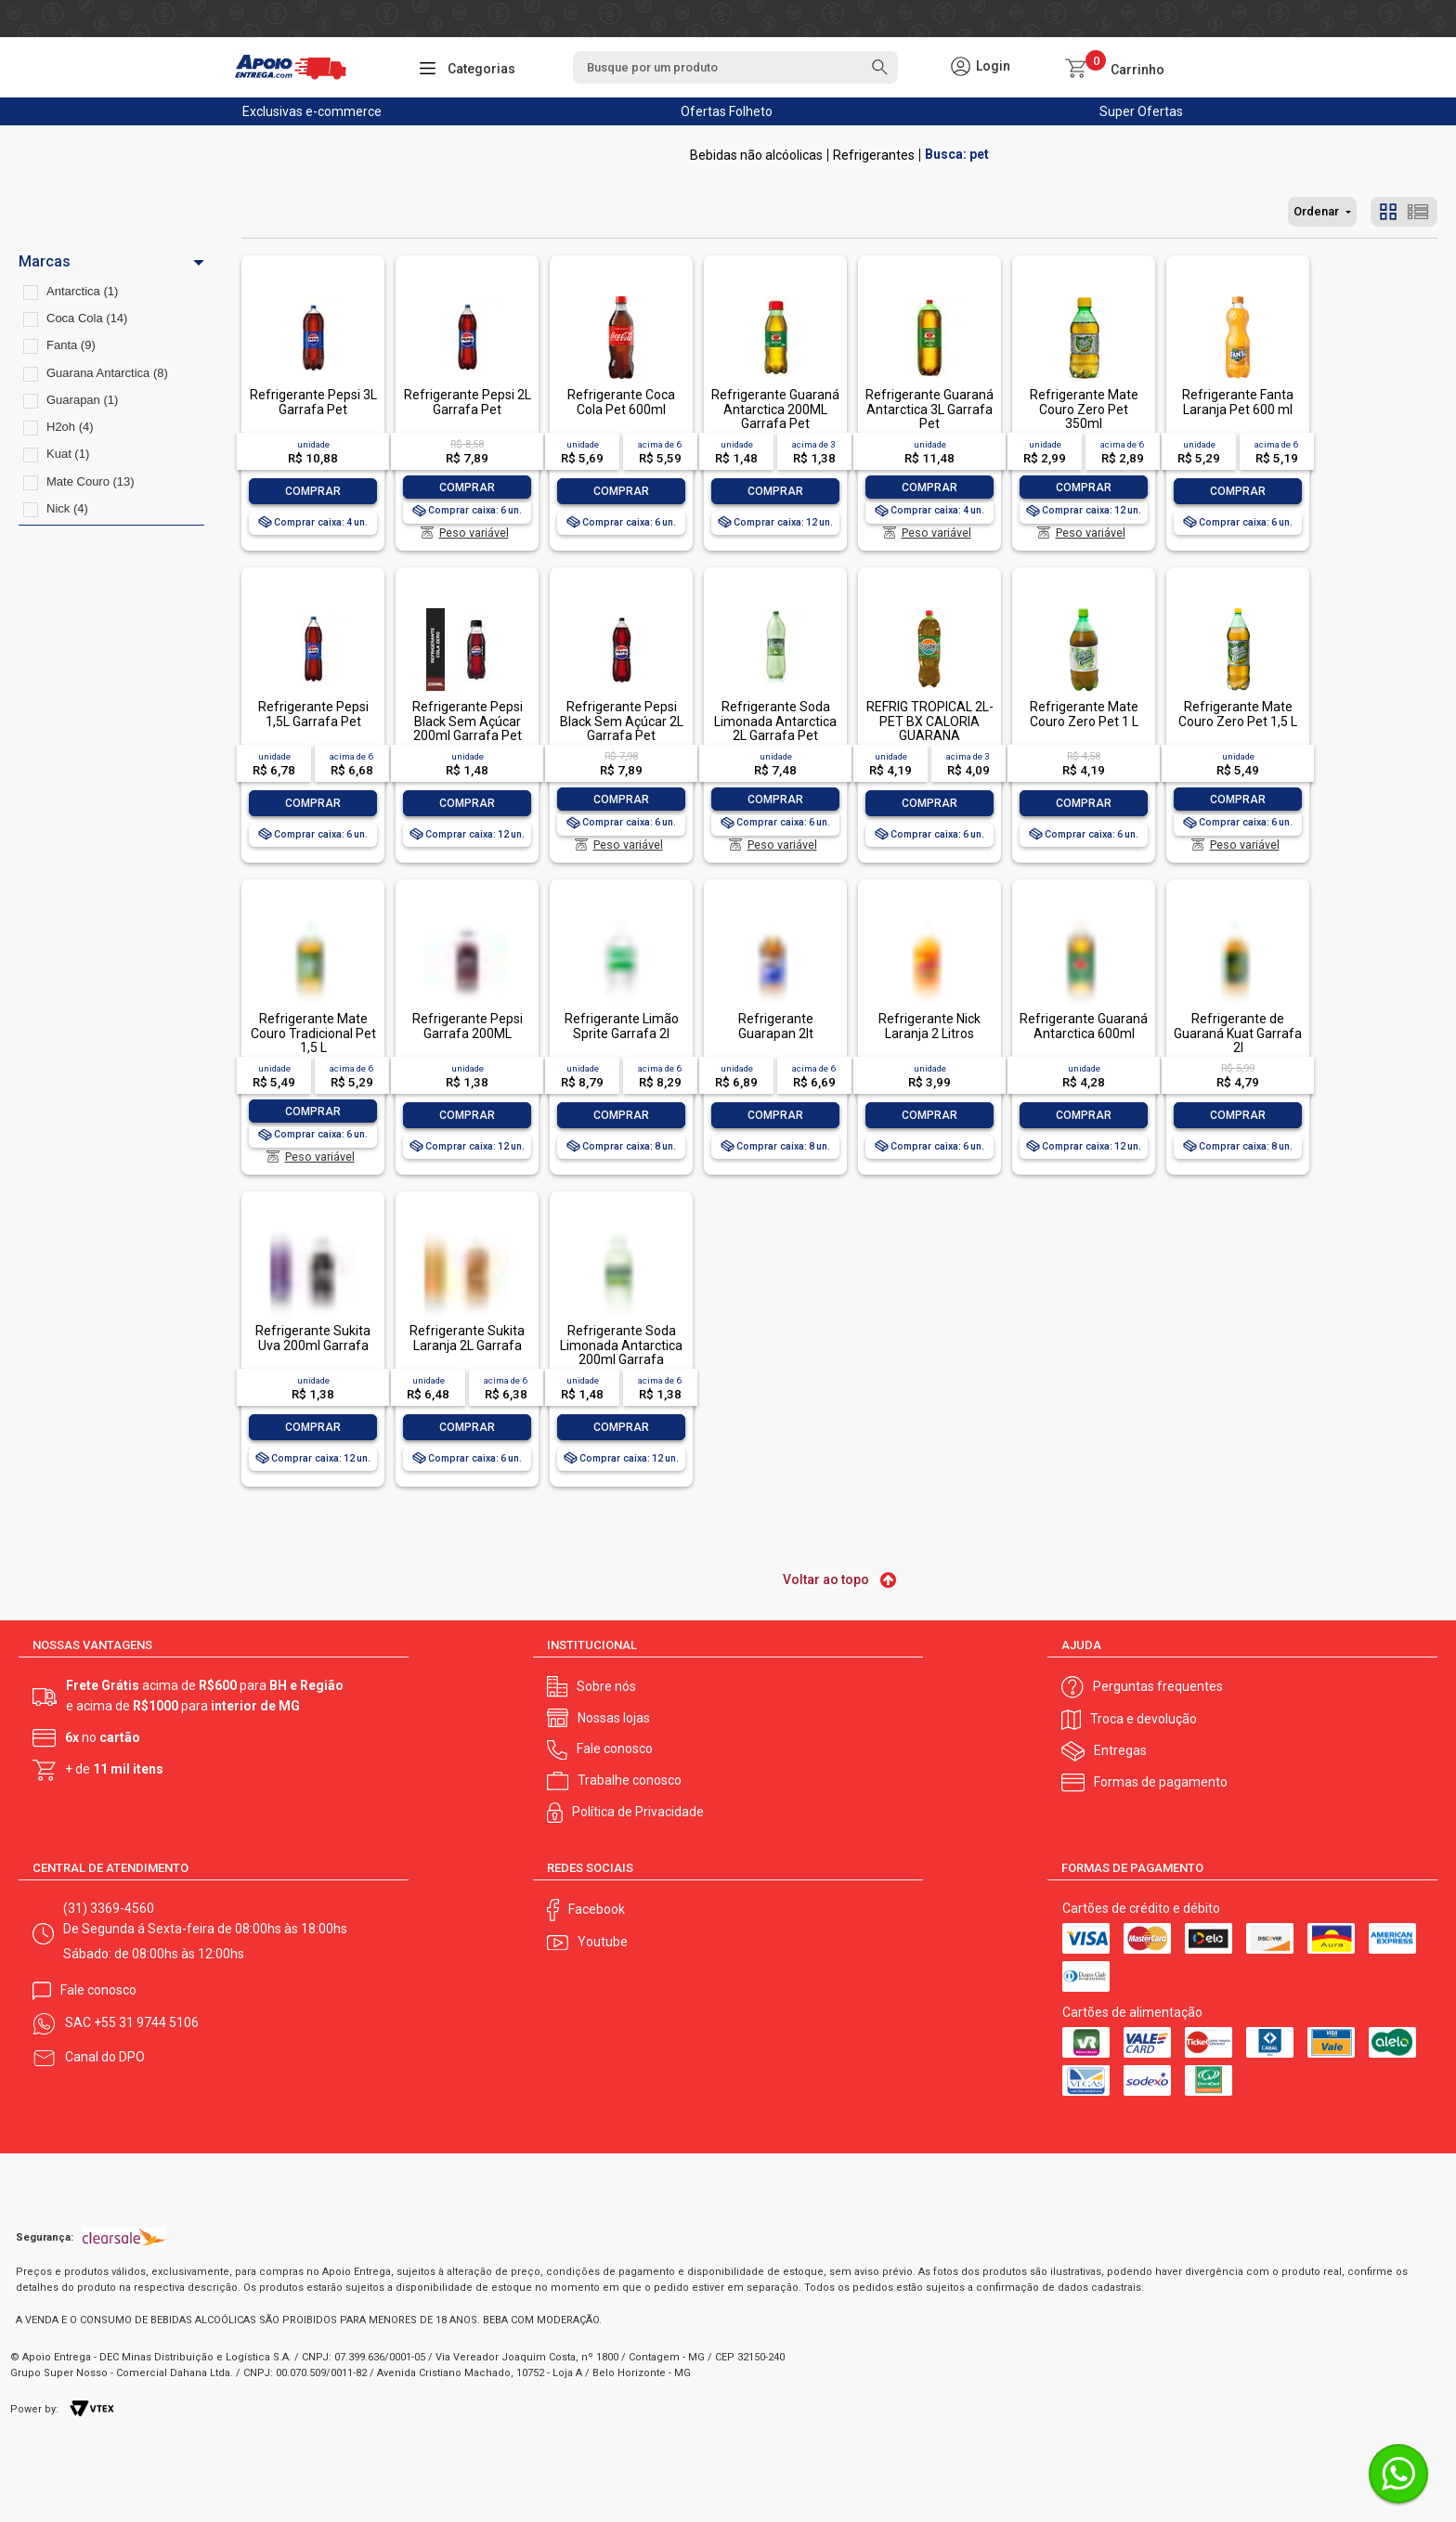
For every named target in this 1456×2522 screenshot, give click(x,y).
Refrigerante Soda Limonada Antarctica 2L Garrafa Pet (775, 721)
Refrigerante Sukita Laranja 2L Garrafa (467, 1337)
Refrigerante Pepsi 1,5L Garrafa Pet (313, 713)
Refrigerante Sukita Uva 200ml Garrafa (312, 1337)
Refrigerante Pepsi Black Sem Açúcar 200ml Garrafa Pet (467, 721)
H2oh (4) (70, 427)
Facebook (596, 1909)
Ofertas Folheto (727, 111)
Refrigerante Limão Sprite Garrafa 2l (622, 1025)
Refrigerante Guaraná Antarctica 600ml (1084, 1025)
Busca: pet (957, 155)
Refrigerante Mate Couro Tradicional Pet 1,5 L (313, 1033)
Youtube (603, 1941)
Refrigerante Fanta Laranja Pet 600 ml (1238, 401)
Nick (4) (67, 508)
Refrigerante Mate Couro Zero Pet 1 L (1084, 713)
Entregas (1120, 1750)
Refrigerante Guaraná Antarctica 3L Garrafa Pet (929, 409)
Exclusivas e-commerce (312, 111)
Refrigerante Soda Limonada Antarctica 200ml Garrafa (621, 1345)
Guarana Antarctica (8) (107, 373)
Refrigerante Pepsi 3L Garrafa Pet (313, 401)
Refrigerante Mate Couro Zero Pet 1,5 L (1237, 713)
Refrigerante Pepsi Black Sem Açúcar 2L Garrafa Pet (621, 721)
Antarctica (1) (82, 291)
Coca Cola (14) (86, 318)
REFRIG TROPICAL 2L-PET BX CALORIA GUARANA (930, 721)
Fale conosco (615, 1748)
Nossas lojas (614, 1717)
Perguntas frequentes (1158, 1686)
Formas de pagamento (1161, 1781)
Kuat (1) (67, 454)
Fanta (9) (71, 345)
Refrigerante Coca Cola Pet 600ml (621, 401)
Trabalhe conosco (630, 1780)
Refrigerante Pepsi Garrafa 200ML (467, 1025)
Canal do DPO (105, 2056)
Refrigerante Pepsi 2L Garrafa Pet (467, 401)
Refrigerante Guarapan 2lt (775, 1025)
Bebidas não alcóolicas (756, 155)
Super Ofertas (1141, 111)
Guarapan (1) (82, 400)
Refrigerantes (874, 155)
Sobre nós (606, 1686)
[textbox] (735, 67)
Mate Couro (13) (90, 481)
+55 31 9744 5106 (146, 2022)
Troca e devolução (1143, 1718)
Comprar (313, 491)
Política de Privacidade (638, 1811)
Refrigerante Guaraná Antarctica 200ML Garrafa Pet (775, 409)
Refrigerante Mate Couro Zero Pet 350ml (1084, 409)
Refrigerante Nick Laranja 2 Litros (929, 1025)
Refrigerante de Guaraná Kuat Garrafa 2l (1238, 1033)
